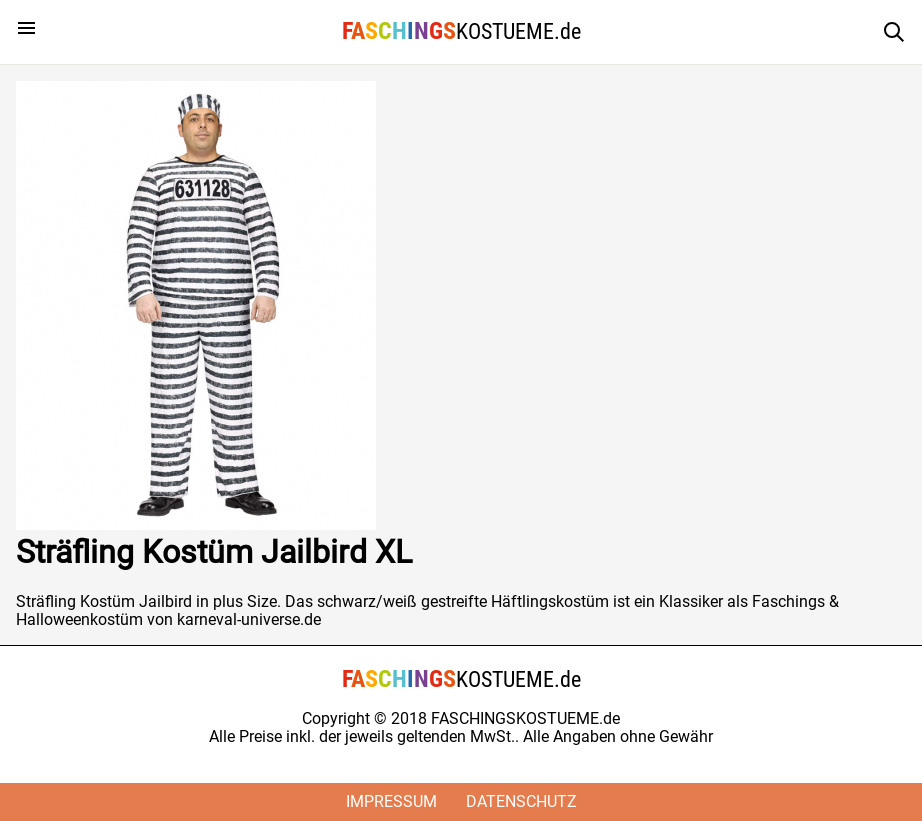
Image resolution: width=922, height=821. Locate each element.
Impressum (391, 801)
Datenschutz (521, 801)
